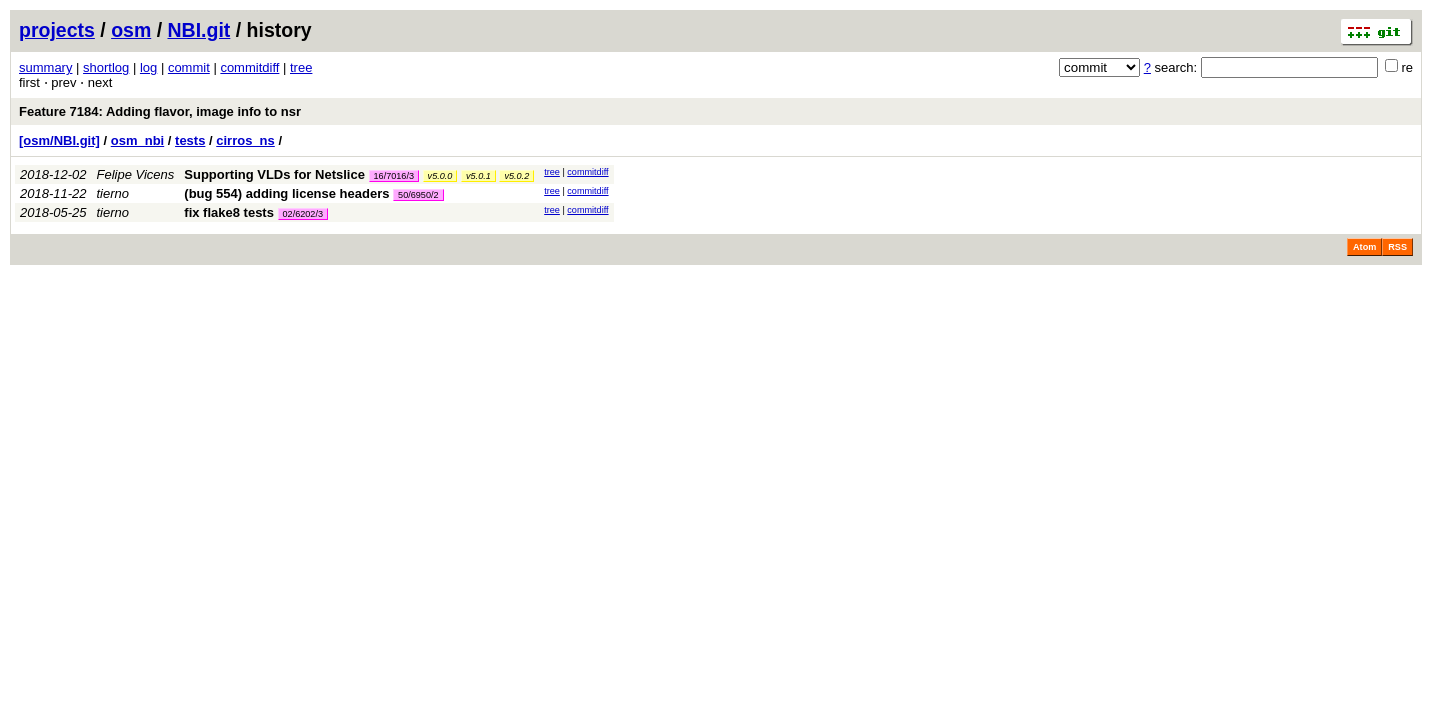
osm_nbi (137, 140)
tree (301, 67)
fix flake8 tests (229, 212)
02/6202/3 (303, 214)
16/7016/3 (394, 176)
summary (45, 67)
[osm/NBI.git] (59, 140)
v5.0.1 (478, 176)
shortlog (106, 67)
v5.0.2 (516, 176)
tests (190, 140)
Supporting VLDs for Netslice (274, 174)
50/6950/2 (418, 195)
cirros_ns (245, 140)
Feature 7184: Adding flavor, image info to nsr (160, 111)
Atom (1364, 247)
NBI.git (199, 30)
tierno (113, 193)
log (148, 67)
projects (57, 30)
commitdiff (249, 67)
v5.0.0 (440, 176)
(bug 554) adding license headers (286, 193)
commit (189, 67)
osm (131, 30)
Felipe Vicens (136, 174)
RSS (1397, 247)
